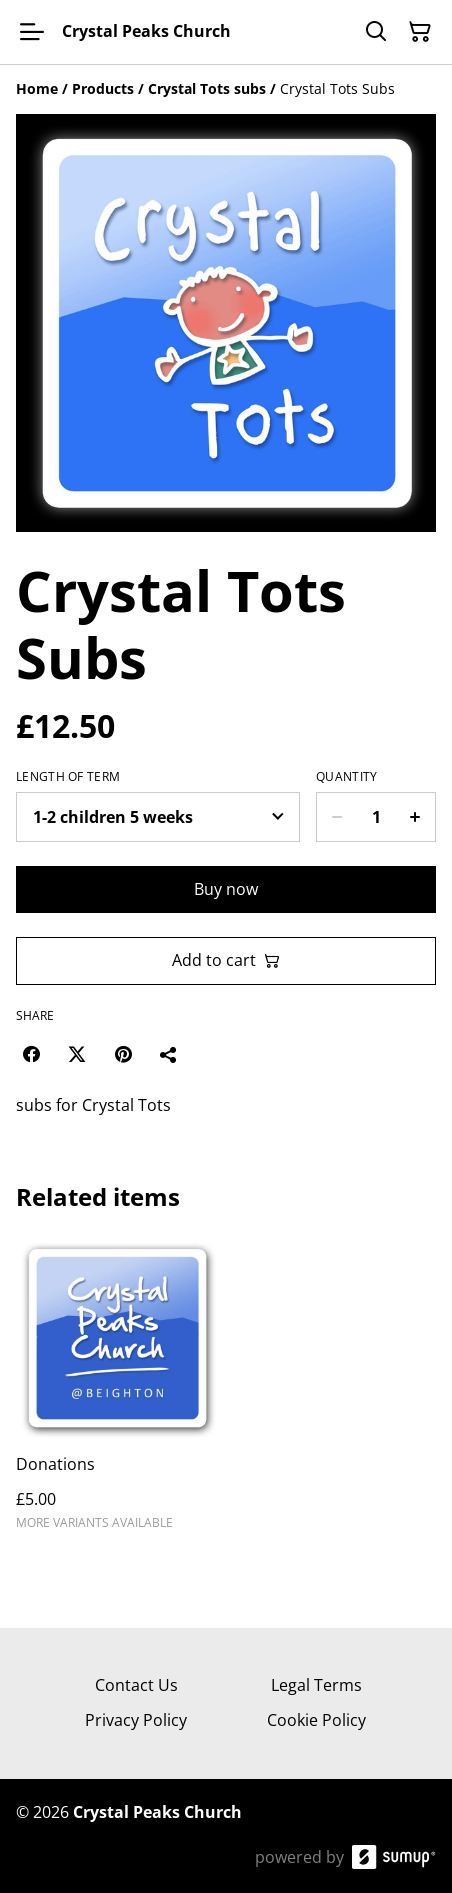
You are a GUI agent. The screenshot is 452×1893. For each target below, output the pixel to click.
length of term (68, 777)
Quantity (346, 777)
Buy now (226, 889)
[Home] (37, 88)
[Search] (376, 32)
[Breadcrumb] (226, 89)
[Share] (169, 1054)
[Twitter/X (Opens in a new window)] (77, 1054)
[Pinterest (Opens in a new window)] (123, 1054)
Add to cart (226, 960)
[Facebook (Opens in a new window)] (31, 1054)
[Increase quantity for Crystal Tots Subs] (415, 817)
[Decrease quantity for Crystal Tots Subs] (336, 817)
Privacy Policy (136, 1720)
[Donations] (117, 1392)
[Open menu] (32, 32)
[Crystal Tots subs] (207, 88)
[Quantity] (376, 817)
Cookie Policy (316, 1720)
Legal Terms (316, 1685)
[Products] (103, 88)
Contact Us (136, 1685)
